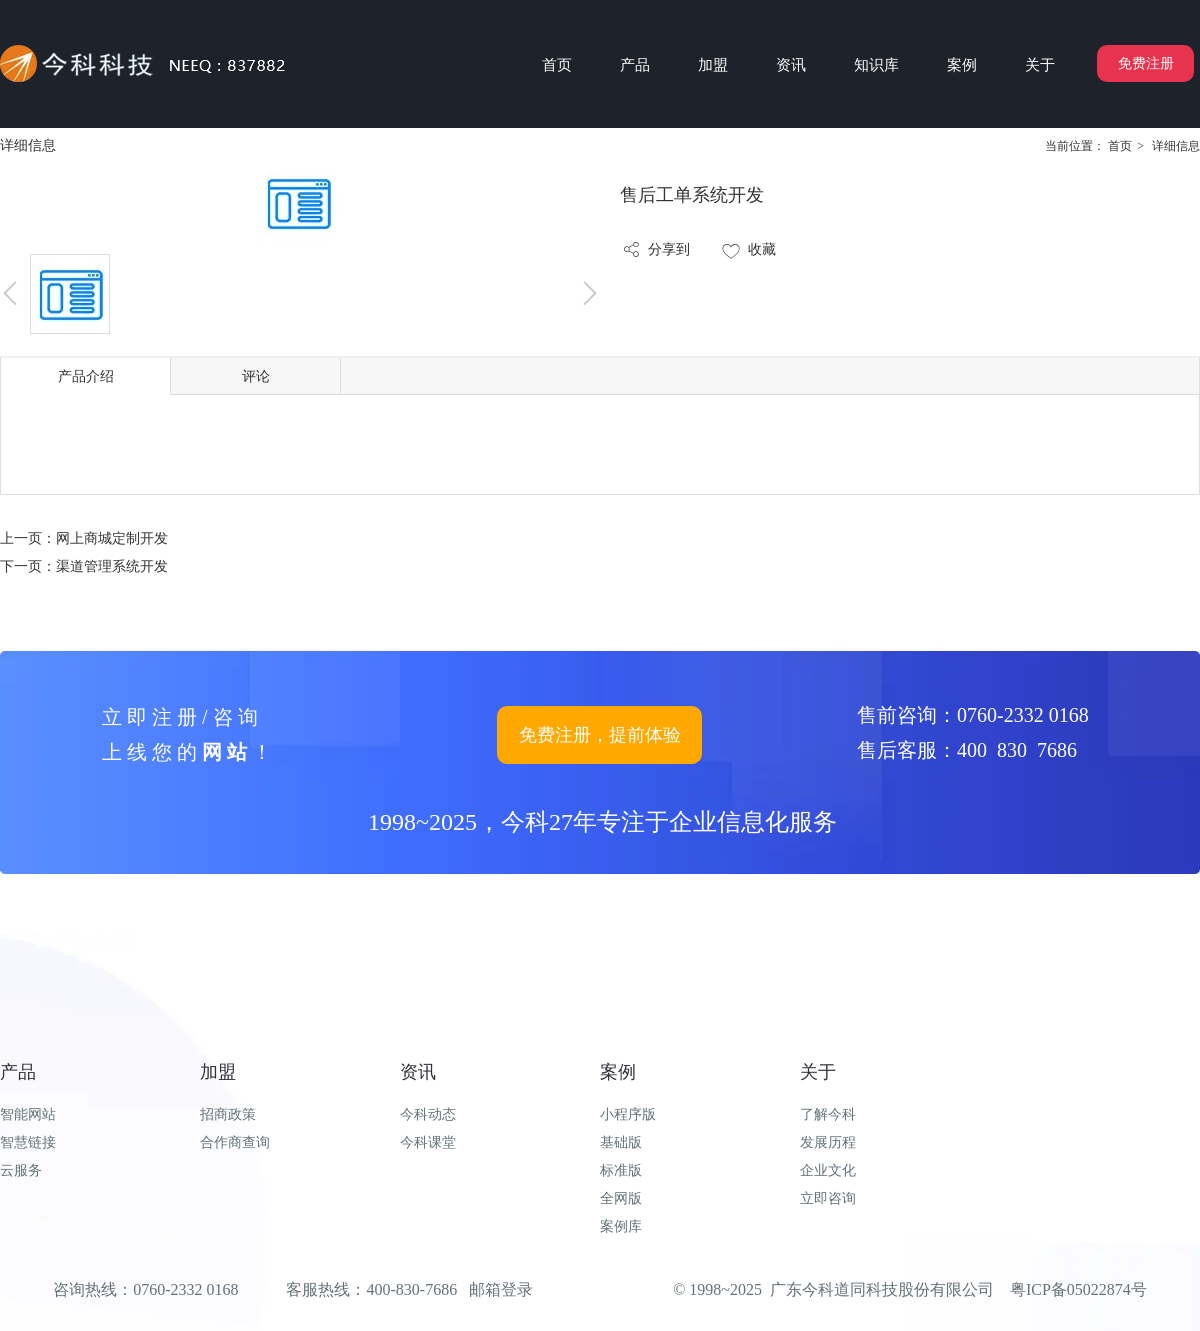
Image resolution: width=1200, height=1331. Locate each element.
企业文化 (828, 1170)
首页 (1120, 146)
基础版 (621, 1142)
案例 (618, 1072)
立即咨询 (828, 1198)
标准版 (621, 1170)
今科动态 (428, 1114)
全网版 (621, 1198)
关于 (818, 1072)
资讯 (418, 1072)
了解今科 (828, 1114)
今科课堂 (428, 1142)
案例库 (621, 1226)
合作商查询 (235, 1142)
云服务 (21, 1170)
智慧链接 (28, 1142)
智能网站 (28, 1114)
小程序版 (628, 1114)
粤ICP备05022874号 (1078, 1289)
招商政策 (228, 1114)
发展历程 (828, 1142)
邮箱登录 (501, 1289)
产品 (18, 1072)
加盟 (218, 1072)
